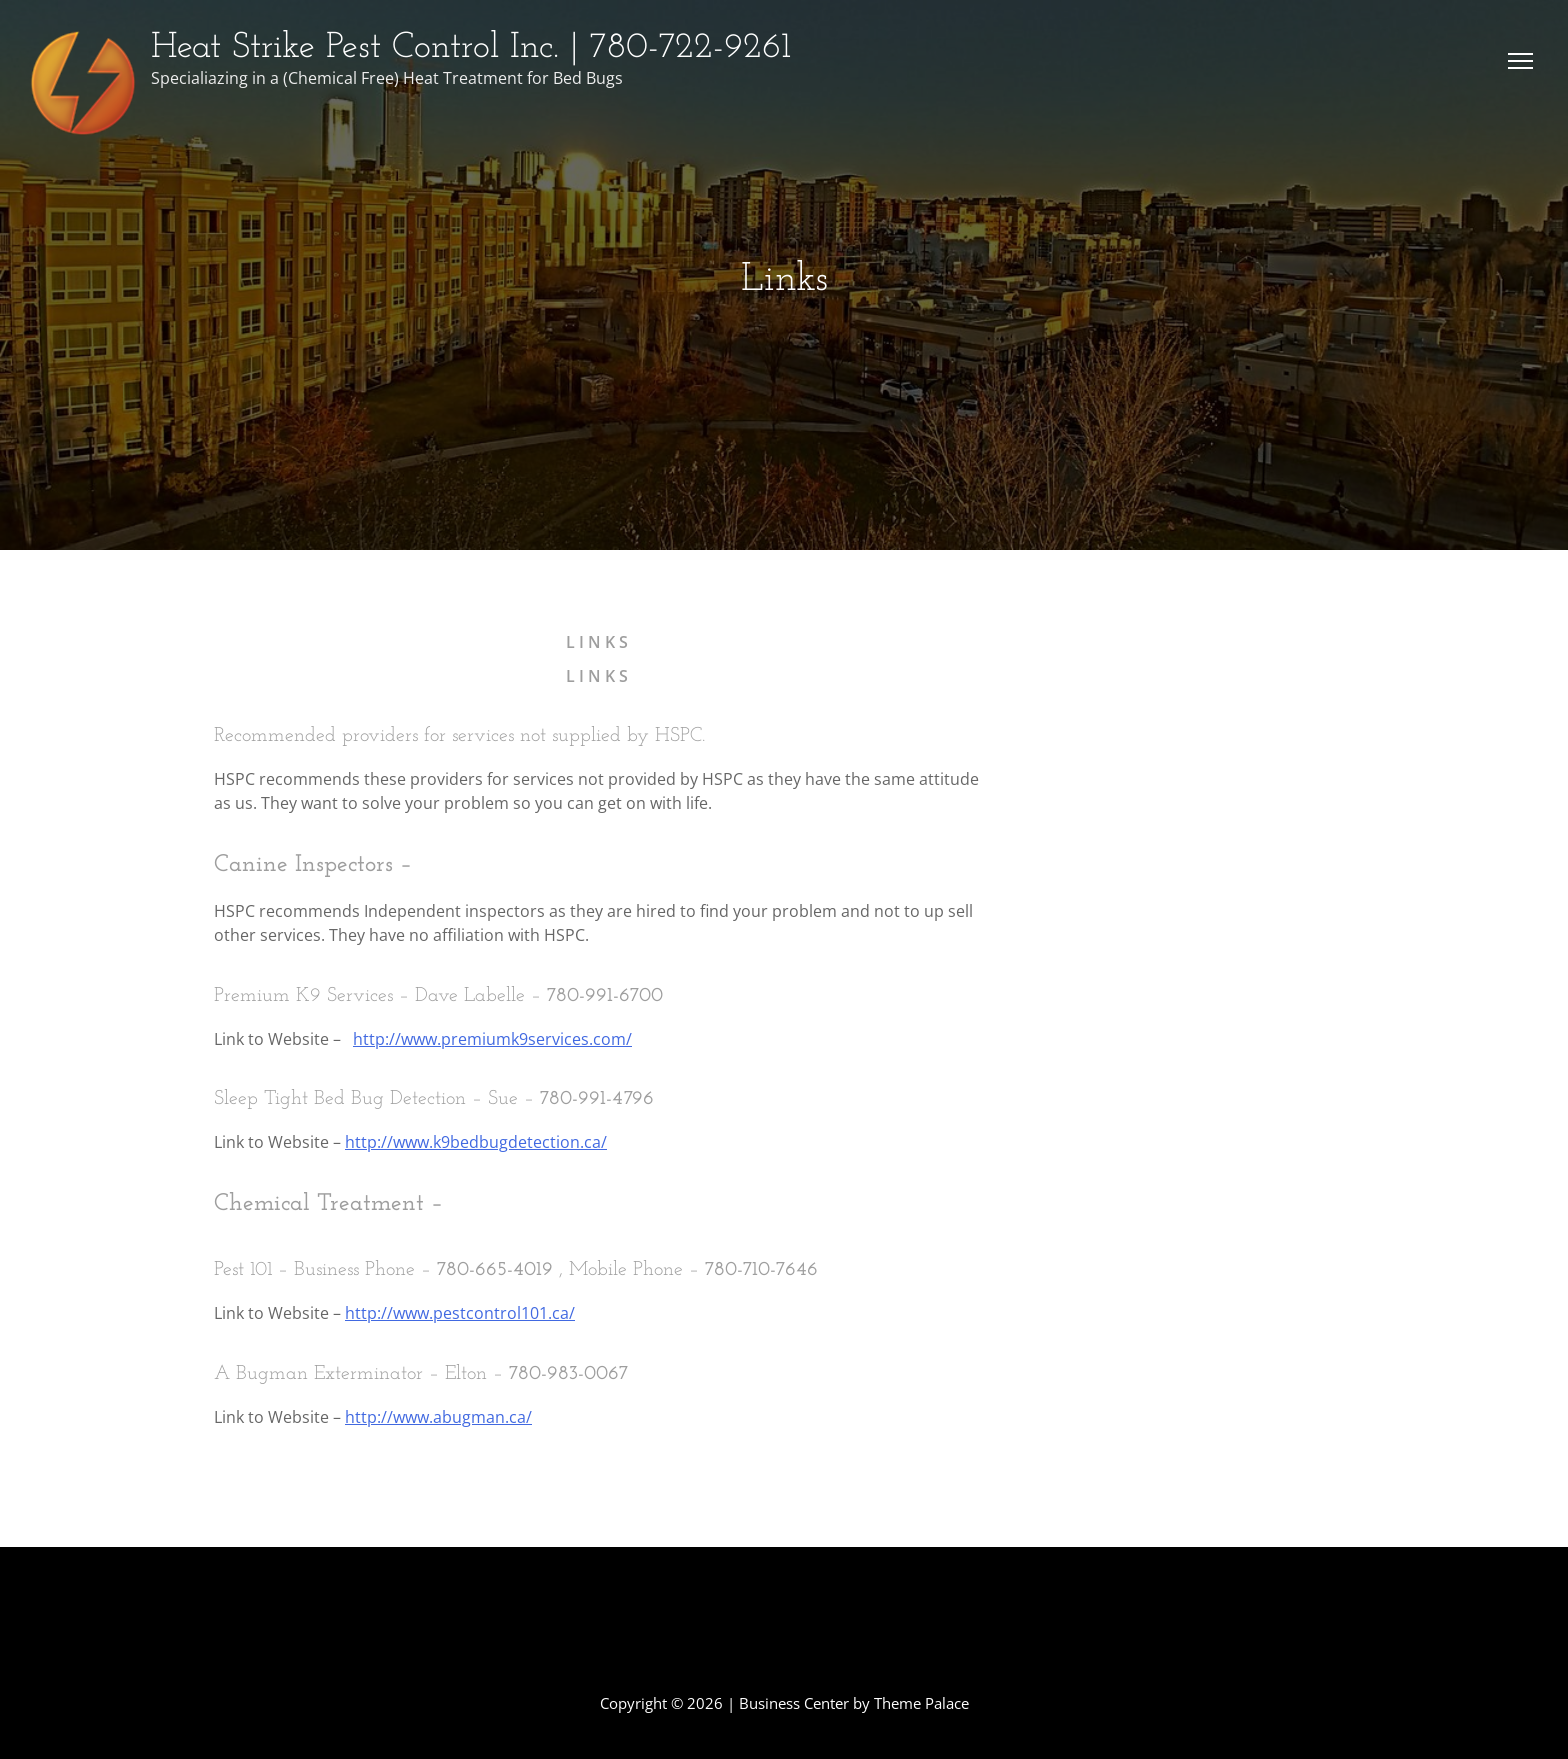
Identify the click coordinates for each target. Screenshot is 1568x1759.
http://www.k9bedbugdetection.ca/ (476, 1142)
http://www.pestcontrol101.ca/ (460, 1313)
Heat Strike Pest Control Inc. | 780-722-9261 (471, 48)
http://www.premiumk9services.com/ (492, 1039)
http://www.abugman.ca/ (438, 1417)
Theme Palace (921, 1703)
